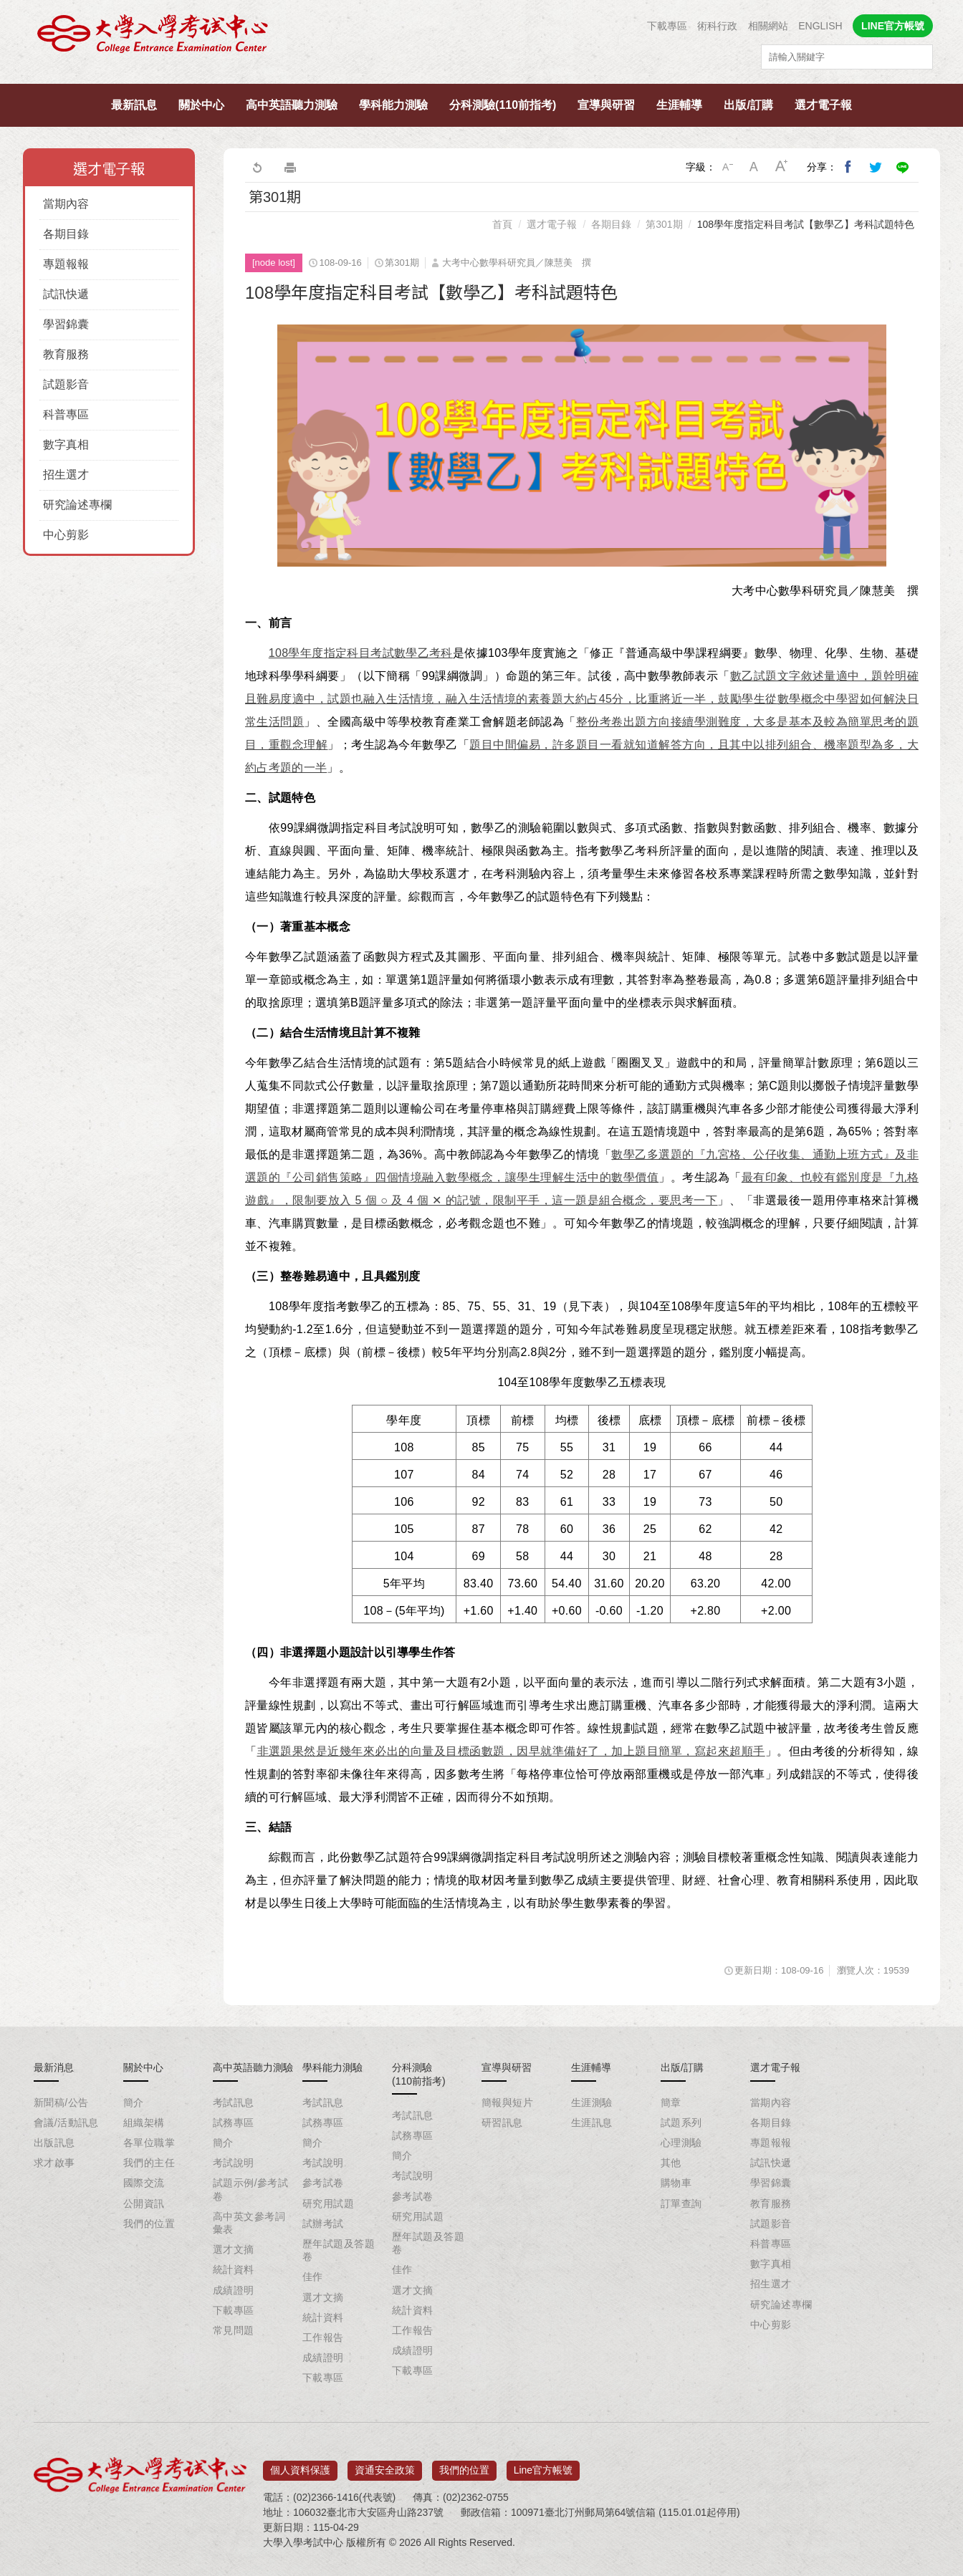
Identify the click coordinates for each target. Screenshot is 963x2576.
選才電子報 (823, 105)
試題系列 (681, 2122)
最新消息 (54, 2067)
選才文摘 (233, 2249)
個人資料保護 (300, 2465)
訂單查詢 (681, 2203)
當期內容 (66, 204)
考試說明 (233, 2162)
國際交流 (144, 2182)
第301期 (664, 224)
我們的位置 (149, 2223)
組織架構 (144, 2122)
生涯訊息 (592, 2122)
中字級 (754, 166)
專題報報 (66, 264)
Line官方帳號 (543, 2465)
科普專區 (66, 414)
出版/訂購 (748, 105)
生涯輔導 (679, 105)
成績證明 (233, 2290)
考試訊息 (233, 2102)
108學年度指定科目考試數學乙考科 (361, 653)
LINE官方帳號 (892, 26)
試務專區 (233, 2122)
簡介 (133, 2102)
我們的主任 (149, 2162)
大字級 (781, 166)
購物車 (676, 2182)
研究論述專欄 (77, 505)
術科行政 (717, 26)
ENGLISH (820, 26)
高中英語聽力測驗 (291, 105)
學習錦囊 (66, 324)
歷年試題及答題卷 (338, 2250)
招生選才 (66, 474)
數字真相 (66, 444)
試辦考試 (323, 2223)
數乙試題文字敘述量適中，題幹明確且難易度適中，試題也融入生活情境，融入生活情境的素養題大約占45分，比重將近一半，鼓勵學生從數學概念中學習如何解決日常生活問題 (582, 699)
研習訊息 (502, 2122)
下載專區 (667, 26)
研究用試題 (328, 2203)
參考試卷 (323, 2182)
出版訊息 (54, 2142)
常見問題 (233, 2330)
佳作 (312, 2276)
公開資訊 (144, 2203)
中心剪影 (66, 535)
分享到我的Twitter (875, 166)
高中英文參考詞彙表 (249, 2223)
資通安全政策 (385, 2465)
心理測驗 (681, 2142)
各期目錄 (66, 234)
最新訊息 (134, 105)
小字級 (727, 166)
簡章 (671, 2102)
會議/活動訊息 (66, 2122)
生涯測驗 (592, 2102)
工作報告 (323, 2337)
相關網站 (768, 26)
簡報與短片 (507, 2102)
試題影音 (66, 384)
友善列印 (290, 166)
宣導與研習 (606, 105)
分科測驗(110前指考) (502, 105)
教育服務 (66, 354)
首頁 (502, 224)
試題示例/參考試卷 (250, 2189)
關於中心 (201, 105)
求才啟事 (54, 2162)
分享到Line (902, 166)
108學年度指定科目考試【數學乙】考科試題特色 (805, 224)
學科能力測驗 (393, 105)
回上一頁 (256, 166)
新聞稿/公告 (61, 2102)
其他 (671, 2162)
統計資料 (233, 2269)
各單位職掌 (149, 2142)
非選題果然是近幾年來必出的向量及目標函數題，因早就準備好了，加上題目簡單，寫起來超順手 (511, 1751)
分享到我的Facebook (848, 166)
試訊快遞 (66, 294)
